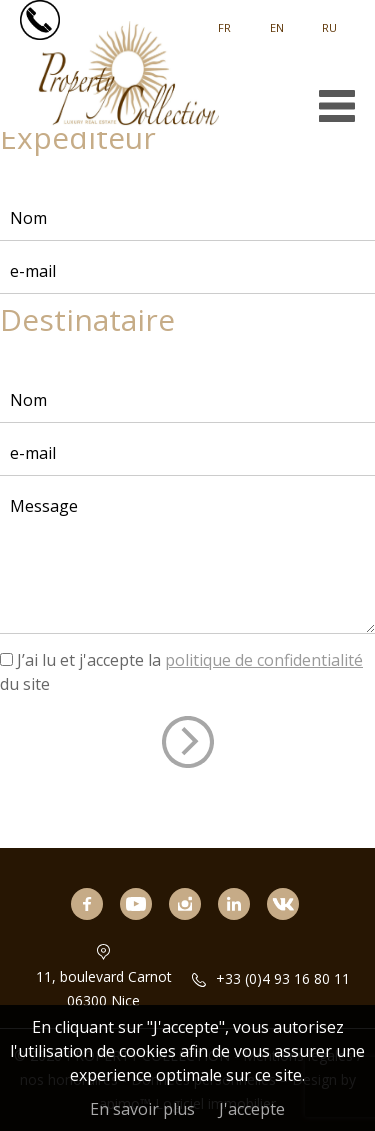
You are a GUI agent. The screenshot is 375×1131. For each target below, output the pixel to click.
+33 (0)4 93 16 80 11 (283, 978)
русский (329, 20)
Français (224, 20)
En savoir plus (142, 1109)
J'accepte (252, 1109)
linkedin (242, 931)
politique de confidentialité (264, 660)
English (277, 20)
